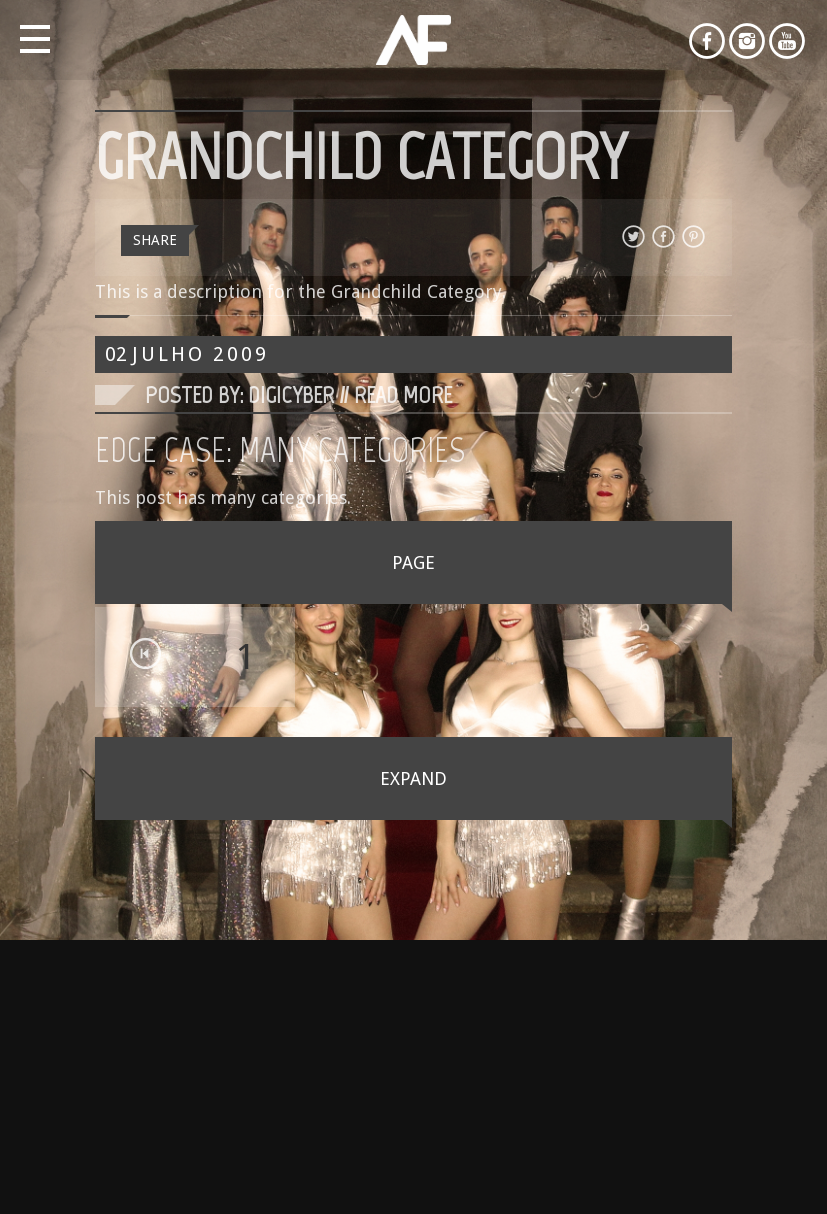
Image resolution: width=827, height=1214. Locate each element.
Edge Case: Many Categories (280, 450)
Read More (403, 394)
